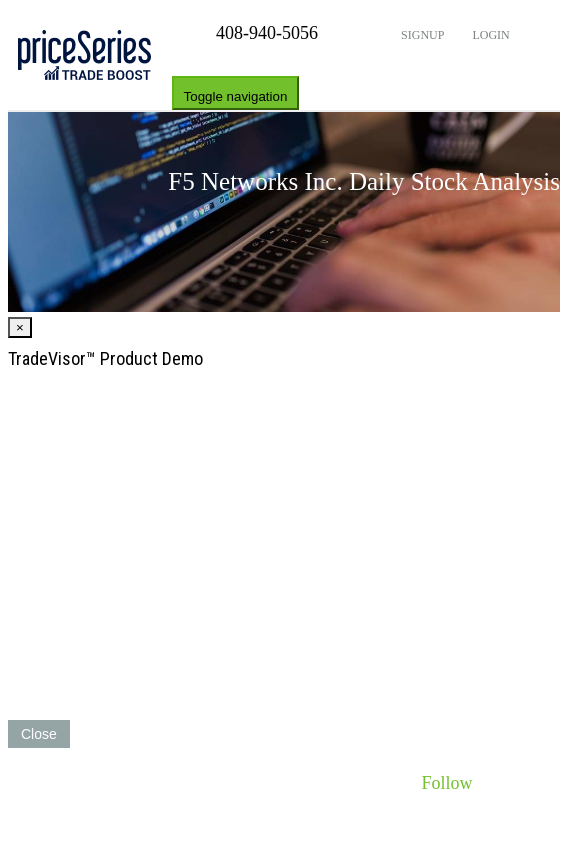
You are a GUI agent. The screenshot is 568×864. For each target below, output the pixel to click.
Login (489, 35)
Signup (421, 35)
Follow (446, 783)
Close (39, 734)
